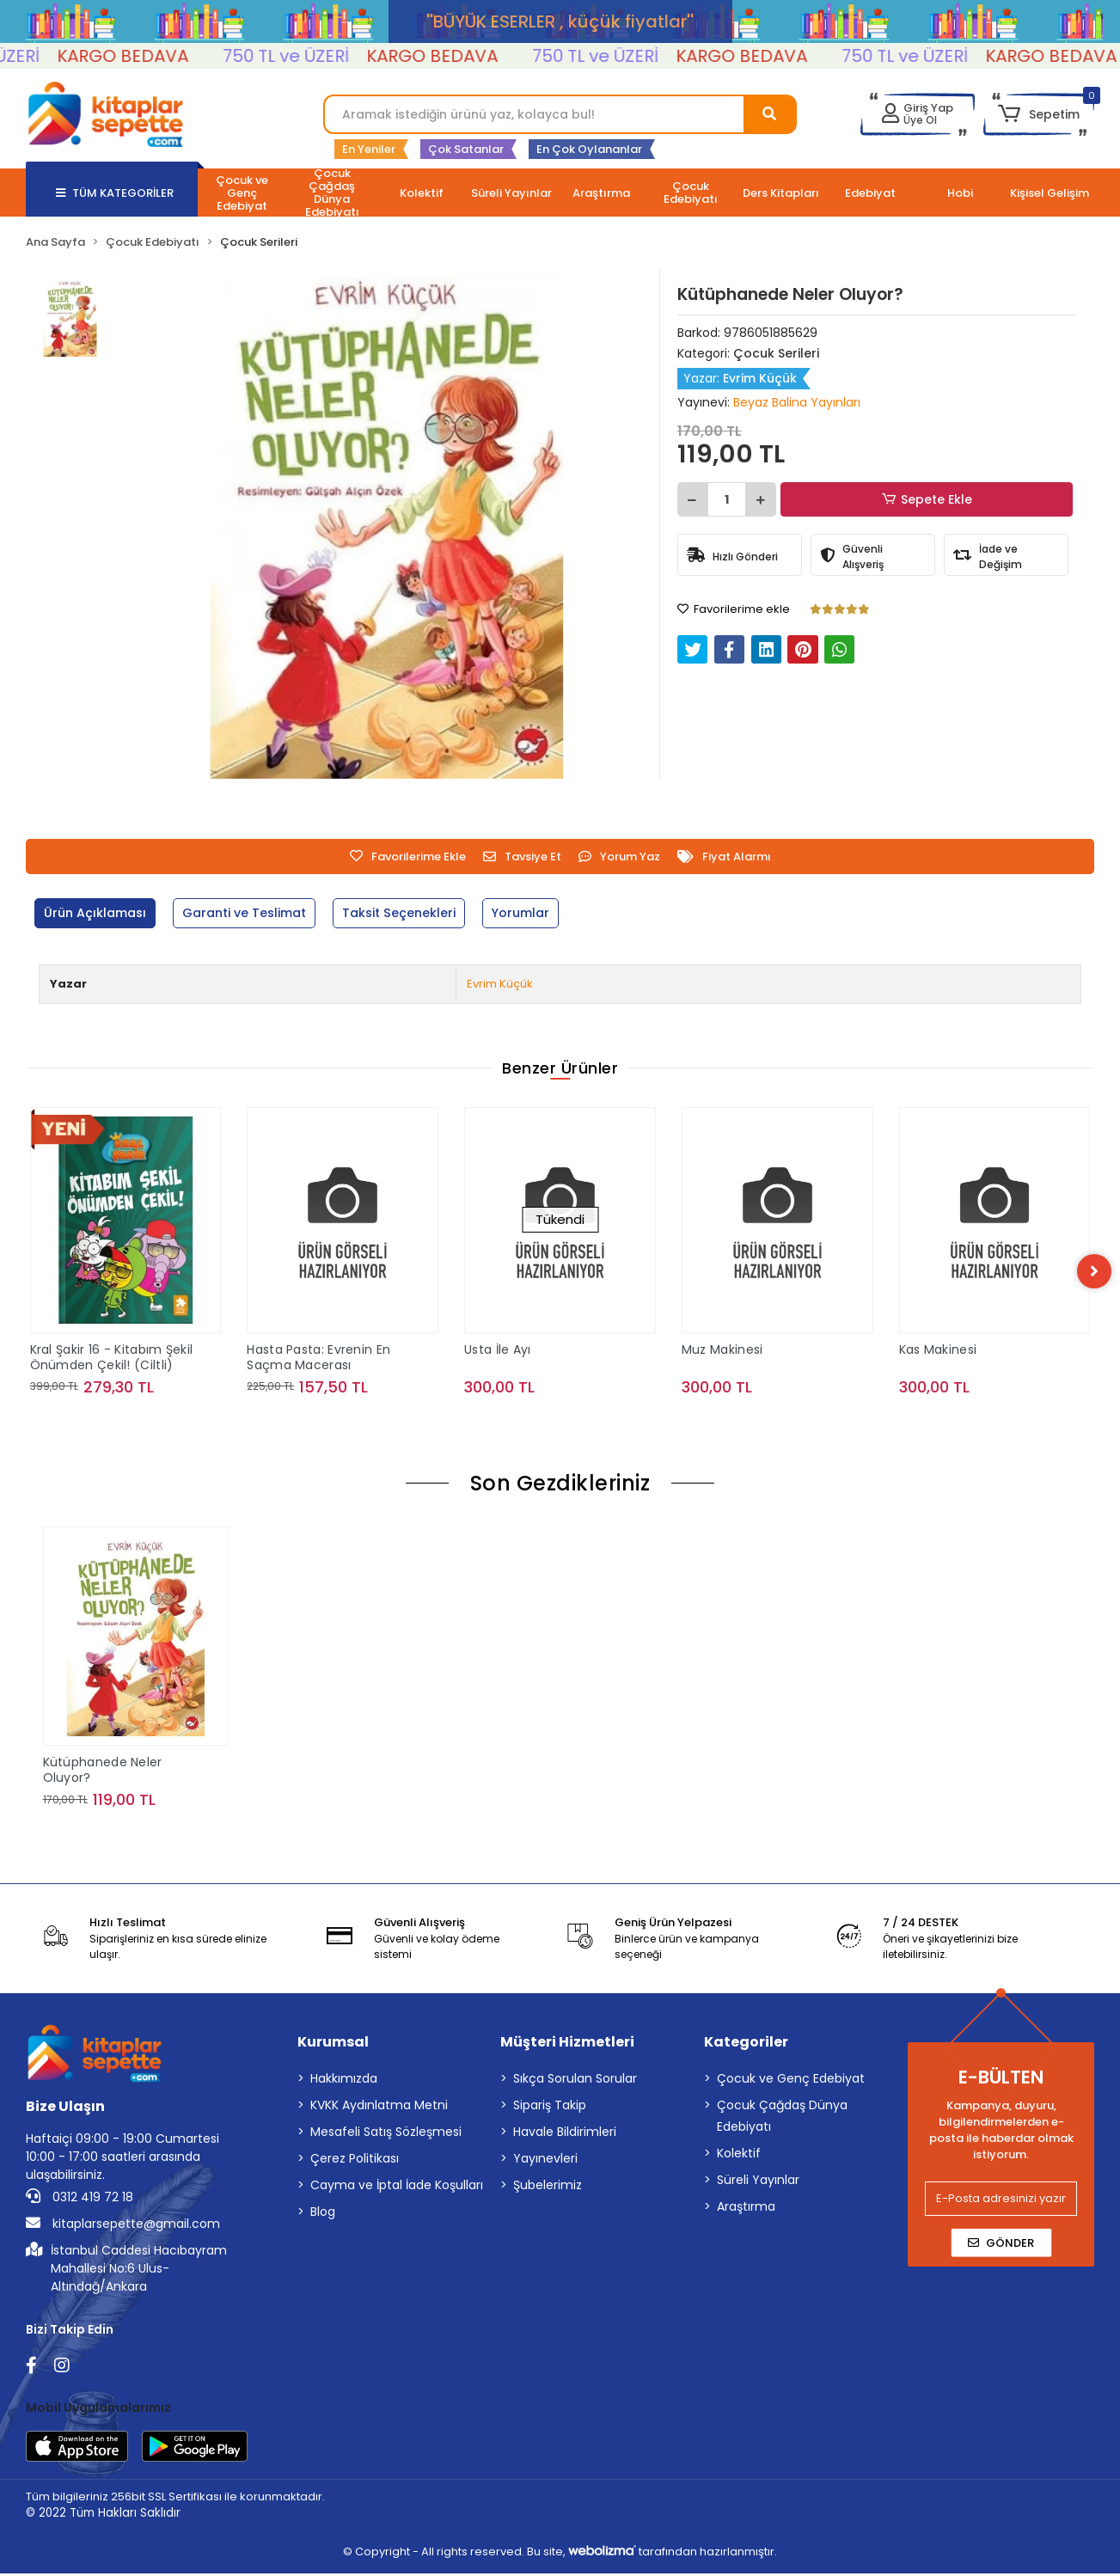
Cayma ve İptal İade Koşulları (396, 2187)
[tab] (98, 913)
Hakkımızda (343, 2081)
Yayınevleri (545, 2160)
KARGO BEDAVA (151, 56)
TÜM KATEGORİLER (115, 193)
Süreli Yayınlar (758, 2182)
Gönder (1001, 2245)
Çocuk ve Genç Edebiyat (791, 2081)
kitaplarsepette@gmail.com (123, 2226)
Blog (322, 2214)
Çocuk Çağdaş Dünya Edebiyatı (782, 2118)
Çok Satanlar (466, 149)
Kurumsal (333, 2044)
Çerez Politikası (354, 2160)
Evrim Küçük (500, 984)
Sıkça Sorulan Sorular (575, 2081)
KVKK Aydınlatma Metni (379, 2107)
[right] (1094, 1272)
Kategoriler (746, 2044)
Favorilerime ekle (733, 609)
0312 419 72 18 (79, 2199)
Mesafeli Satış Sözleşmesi (386, 2134)
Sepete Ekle (929, 500)
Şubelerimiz (547, 2187)
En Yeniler (368, 149)
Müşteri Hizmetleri (567, 2044)
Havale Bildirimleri (564, 2134)
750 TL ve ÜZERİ (314, 56)
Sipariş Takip (549, 2107)
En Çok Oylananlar (589, 149)
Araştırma (746, 2209)
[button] (1038, 114)
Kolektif (739, 2155)
